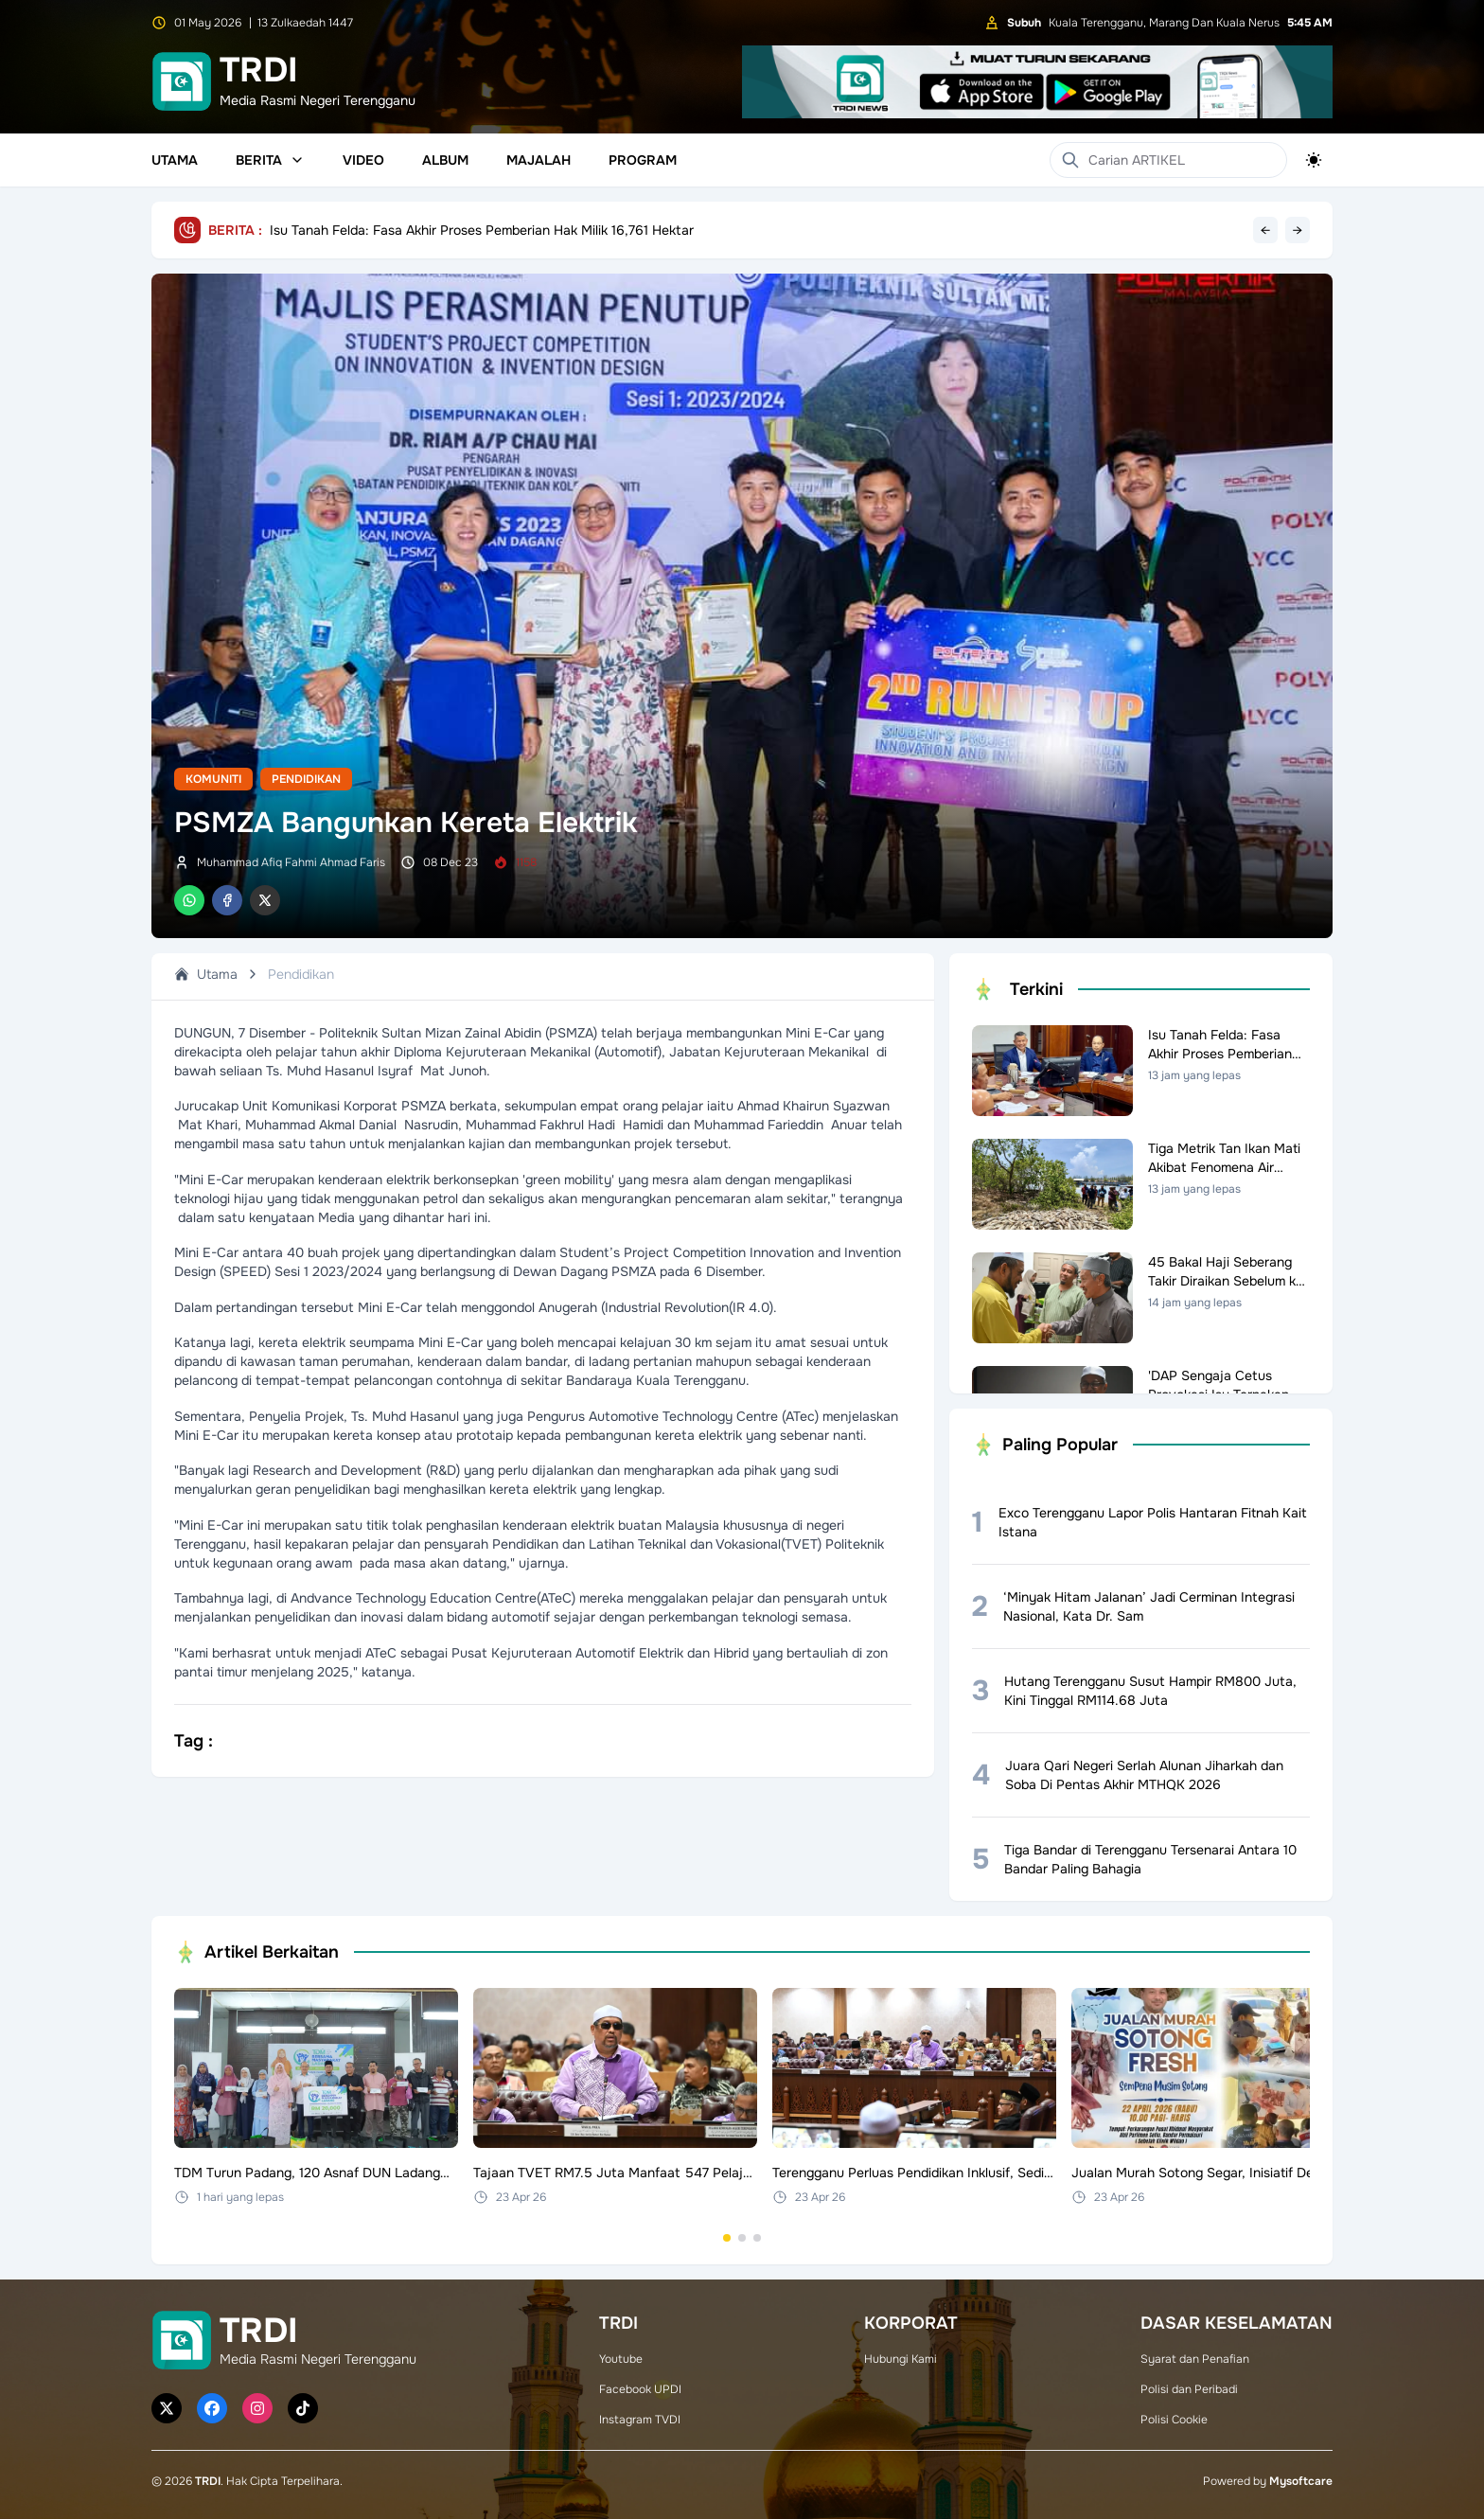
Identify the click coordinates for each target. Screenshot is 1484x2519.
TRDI (208, 2481)
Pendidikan (306, 779)
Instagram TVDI (639, 2419)
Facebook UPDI (640, 2389)
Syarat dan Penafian (1194, 2359)
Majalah (538, 160)
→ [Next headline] (1297, 230)
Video (363, 160)
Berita (270, 160)
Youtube (621, 2359)
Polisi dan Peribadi (1189, 2389)
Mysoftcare (1301, 2481)
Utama (174, 160)
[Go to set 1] (727, 2238)
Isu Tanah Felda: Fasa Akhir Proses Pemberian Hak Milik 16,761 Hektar (482, 230)
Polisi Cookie (1174, 2419)
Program (643, 160)
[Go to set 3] (757, 2238)
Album (445, 160)
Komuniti (213, 779)
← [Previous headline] (1265, 230)
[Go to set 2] (742, 2238)
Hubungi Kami (900, 2359)
